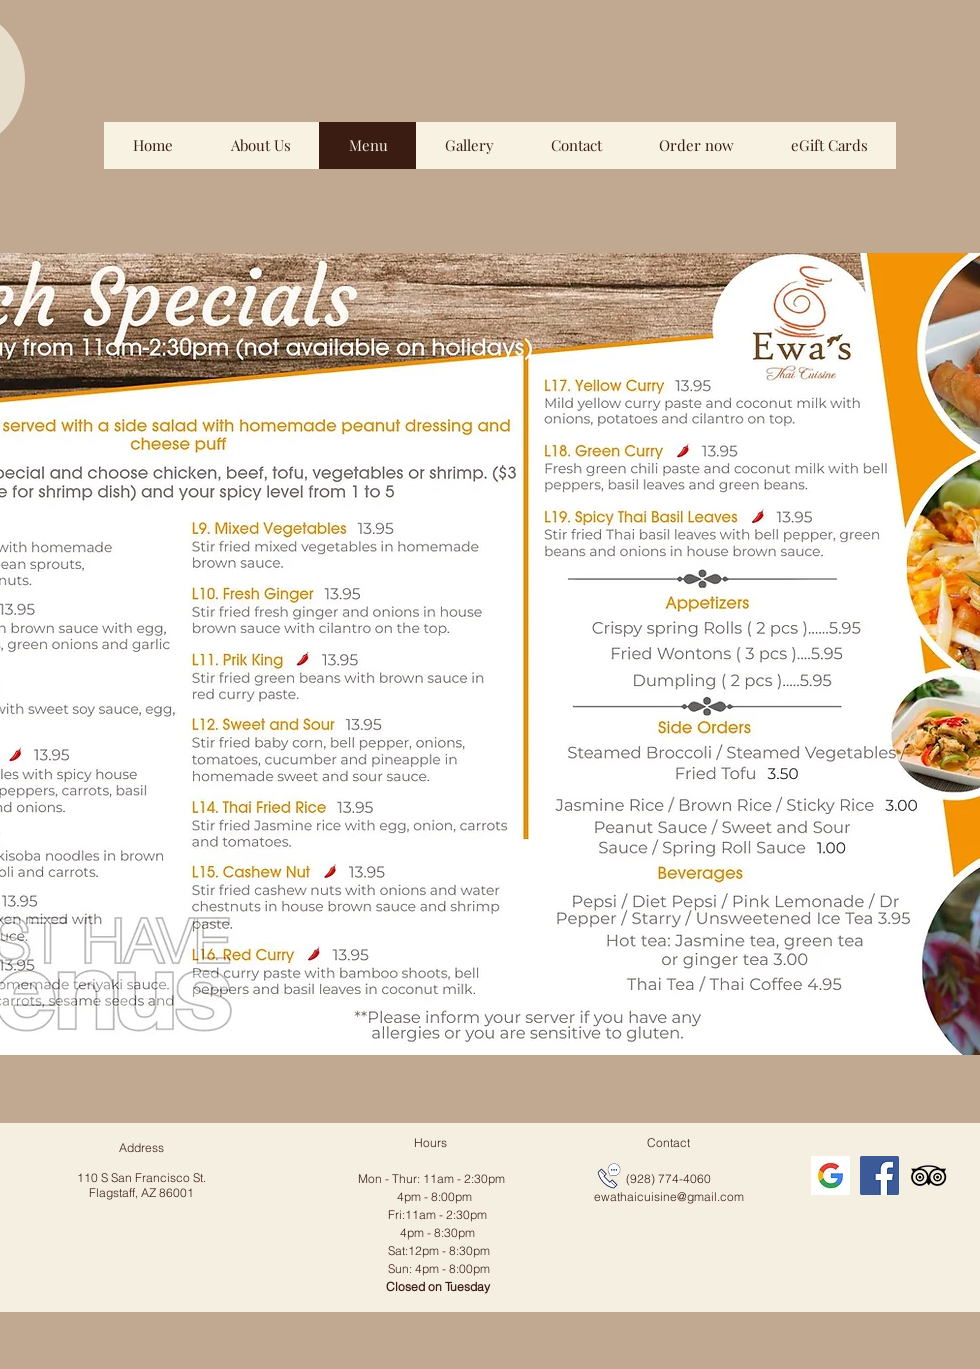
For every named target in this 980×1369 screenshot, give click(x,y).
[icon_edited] (830, 1175)
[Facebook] (879, 1175)
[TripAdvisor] (928, 1175)
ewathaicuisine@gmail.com (669, 1196)
